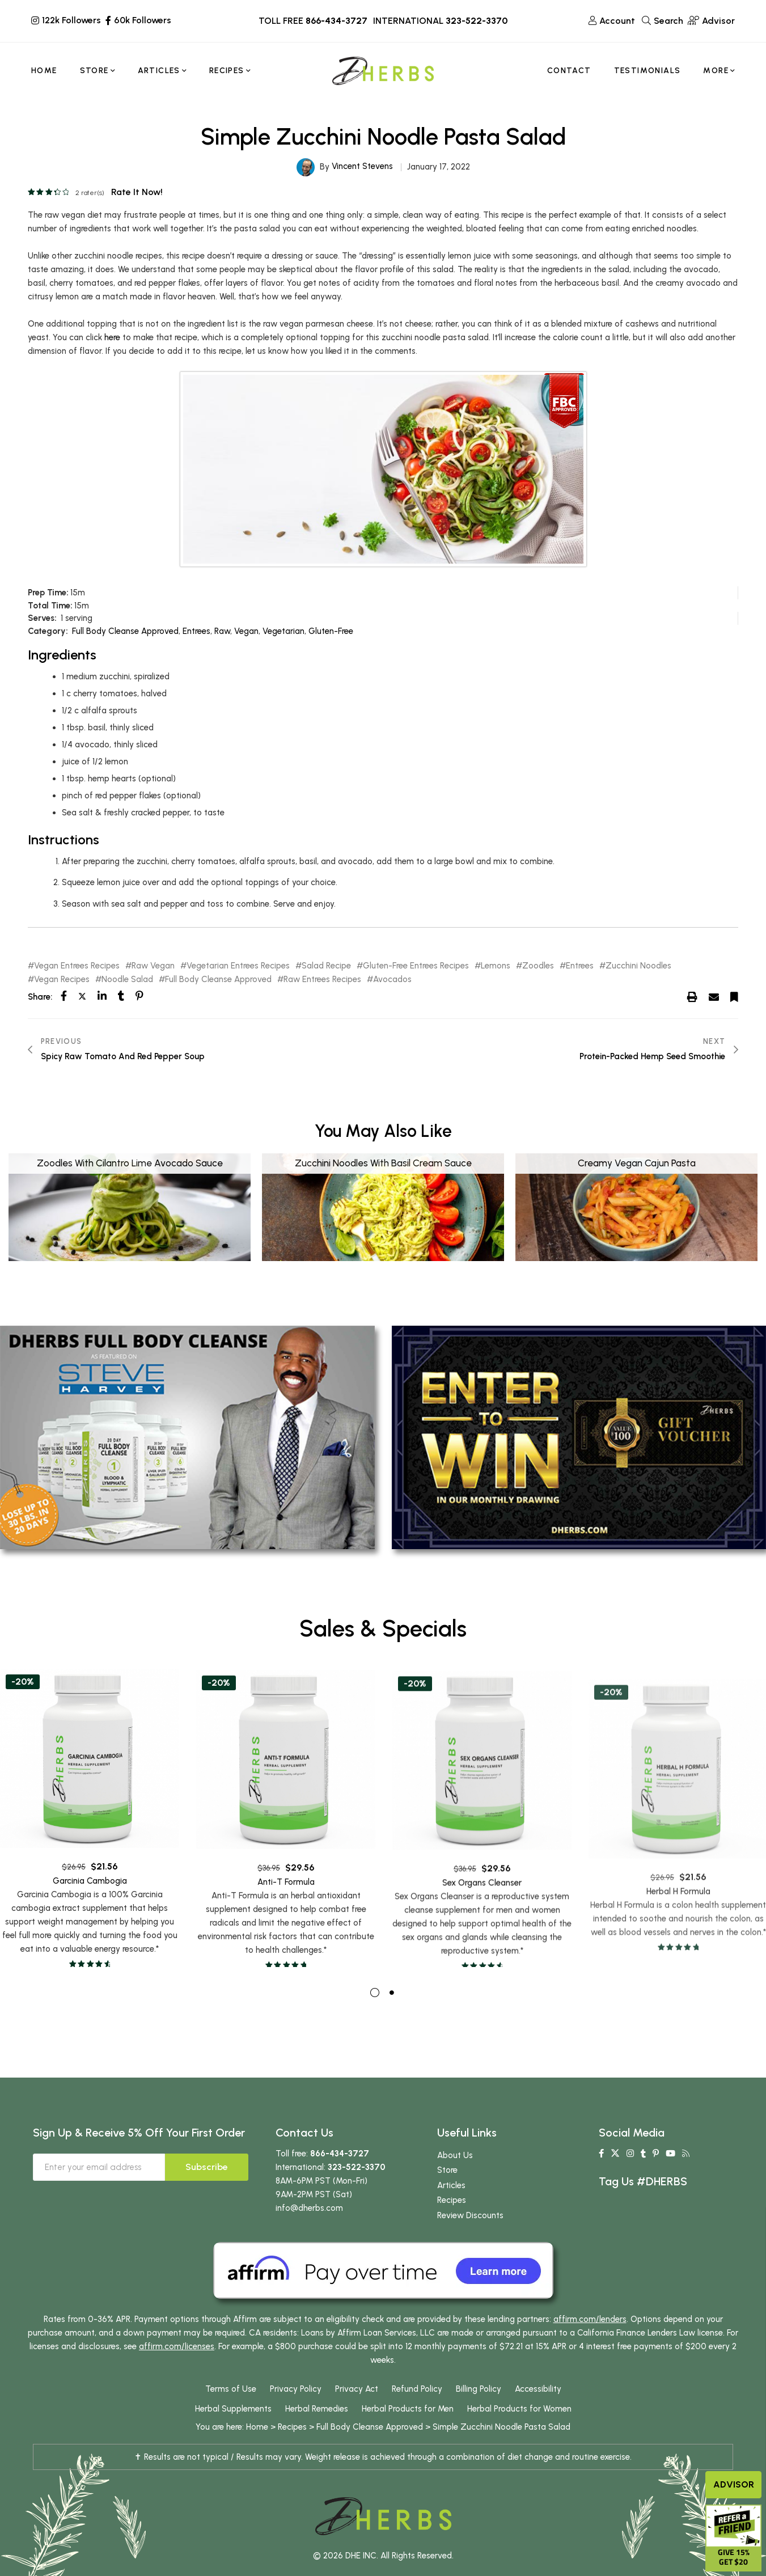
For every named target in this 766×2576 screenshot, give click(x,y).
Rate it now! (137, 192)
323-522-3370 (476, 20)
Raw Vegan (153, 966)
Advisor (733, 2484)
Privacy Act (356, 2410)
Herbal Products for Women (519, 2430)
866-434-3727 (336, 20)
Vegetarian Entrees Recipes (238, 966)
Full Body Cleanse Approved (125, 631)
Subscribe (206, 2187)
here (112, 337)
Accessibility (538, 2410)
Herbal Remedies (316, 2430)
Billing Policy (478, 2410)
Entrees (196, 631)
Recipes (451, 2221)
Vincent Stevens (362, 166)
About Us (455, 2176)
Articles (451, 2206)
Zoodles (538, 966)
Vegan (246, 631)
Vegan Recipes (62, 979)
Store (447, 2191)
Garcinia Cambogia (90, 1923)
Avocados (392, 979)
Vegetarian (283, 631)
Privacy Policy (295, 2410)
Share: (40, 997)
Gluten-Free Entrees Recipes (416, 966)
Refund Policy (417, 2410)
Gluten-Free (330, 631)
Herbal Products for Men (408, 2430)
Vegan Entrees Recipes (77, 966)
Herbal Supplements (233, 2430)
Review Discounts (470, 2236)
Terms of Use (230, 2410)
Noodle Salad (127, 979)
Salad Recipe (326, 966)
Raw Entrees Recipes (322, 979)
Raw (222, 631)
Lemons (495, 966)
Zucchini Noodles (638, 966)
